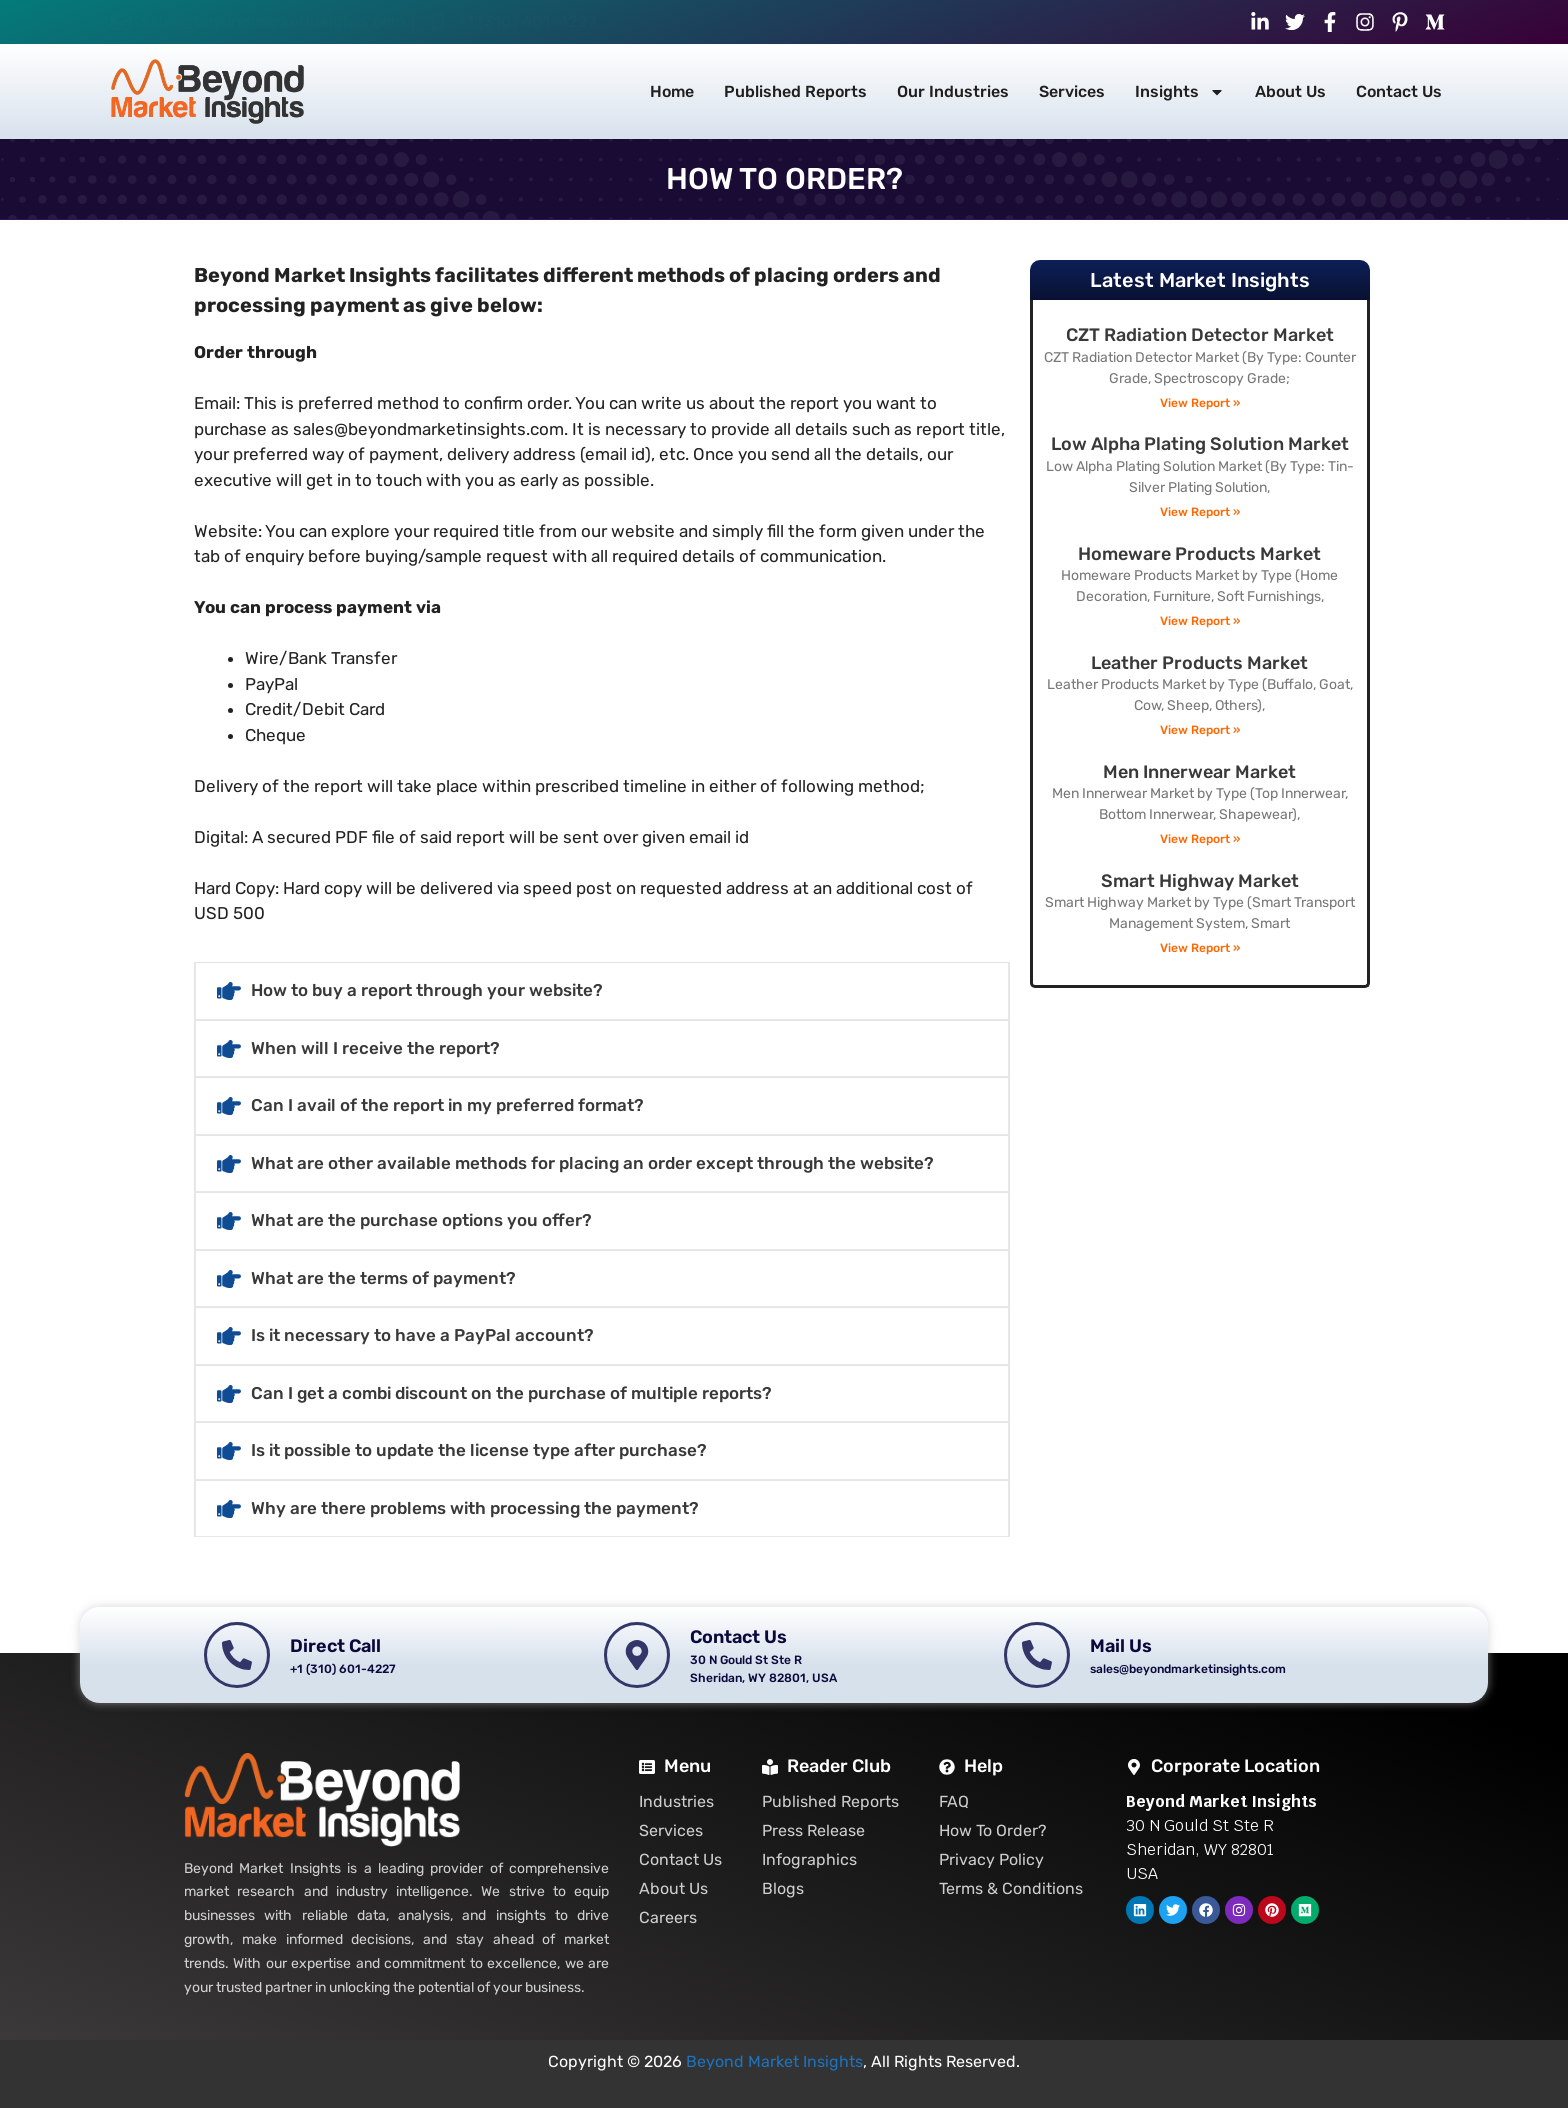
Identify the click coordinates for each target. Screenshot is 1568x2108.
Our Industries (953, 91)
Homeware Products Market (1199, 554)
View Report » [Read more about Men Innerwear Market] (1200, 839)
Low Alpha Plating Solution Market (1200, 444)
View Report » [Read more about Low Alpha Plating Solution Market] (1200, 512)
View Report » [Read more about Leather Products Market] (1200, 730)
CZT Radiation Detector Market (1200, 335)
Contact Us (1399, 91)
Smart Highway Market (1200, 881)
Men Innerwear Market (1199, 772)
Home (672, 91)
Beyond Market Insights (774, 2061)
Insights (1180, 92)
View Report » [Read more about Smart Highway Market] (1200, 948)
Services (1072, 91)
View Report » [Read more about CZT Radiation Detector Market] (1200, 403)
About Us (1290, 91)
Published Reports (795, 91)
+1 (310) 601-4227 (527, 21)
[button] (602, 991)
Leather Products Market (1199, 663)
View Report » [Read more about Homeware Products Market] (1200, 621)
